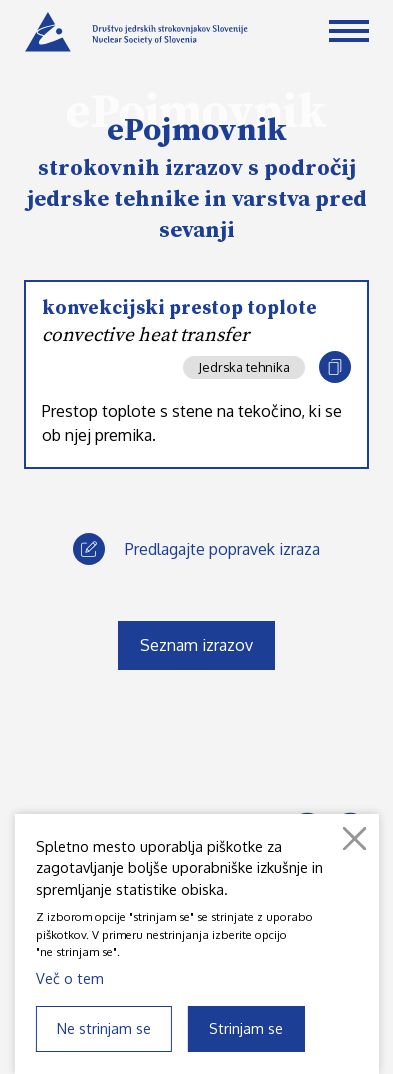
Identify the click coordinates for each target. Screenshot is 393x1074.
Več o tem (70, 978)
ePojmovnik (197, 131)
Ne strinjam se (104, 1028)
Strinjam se (246, 1028)
